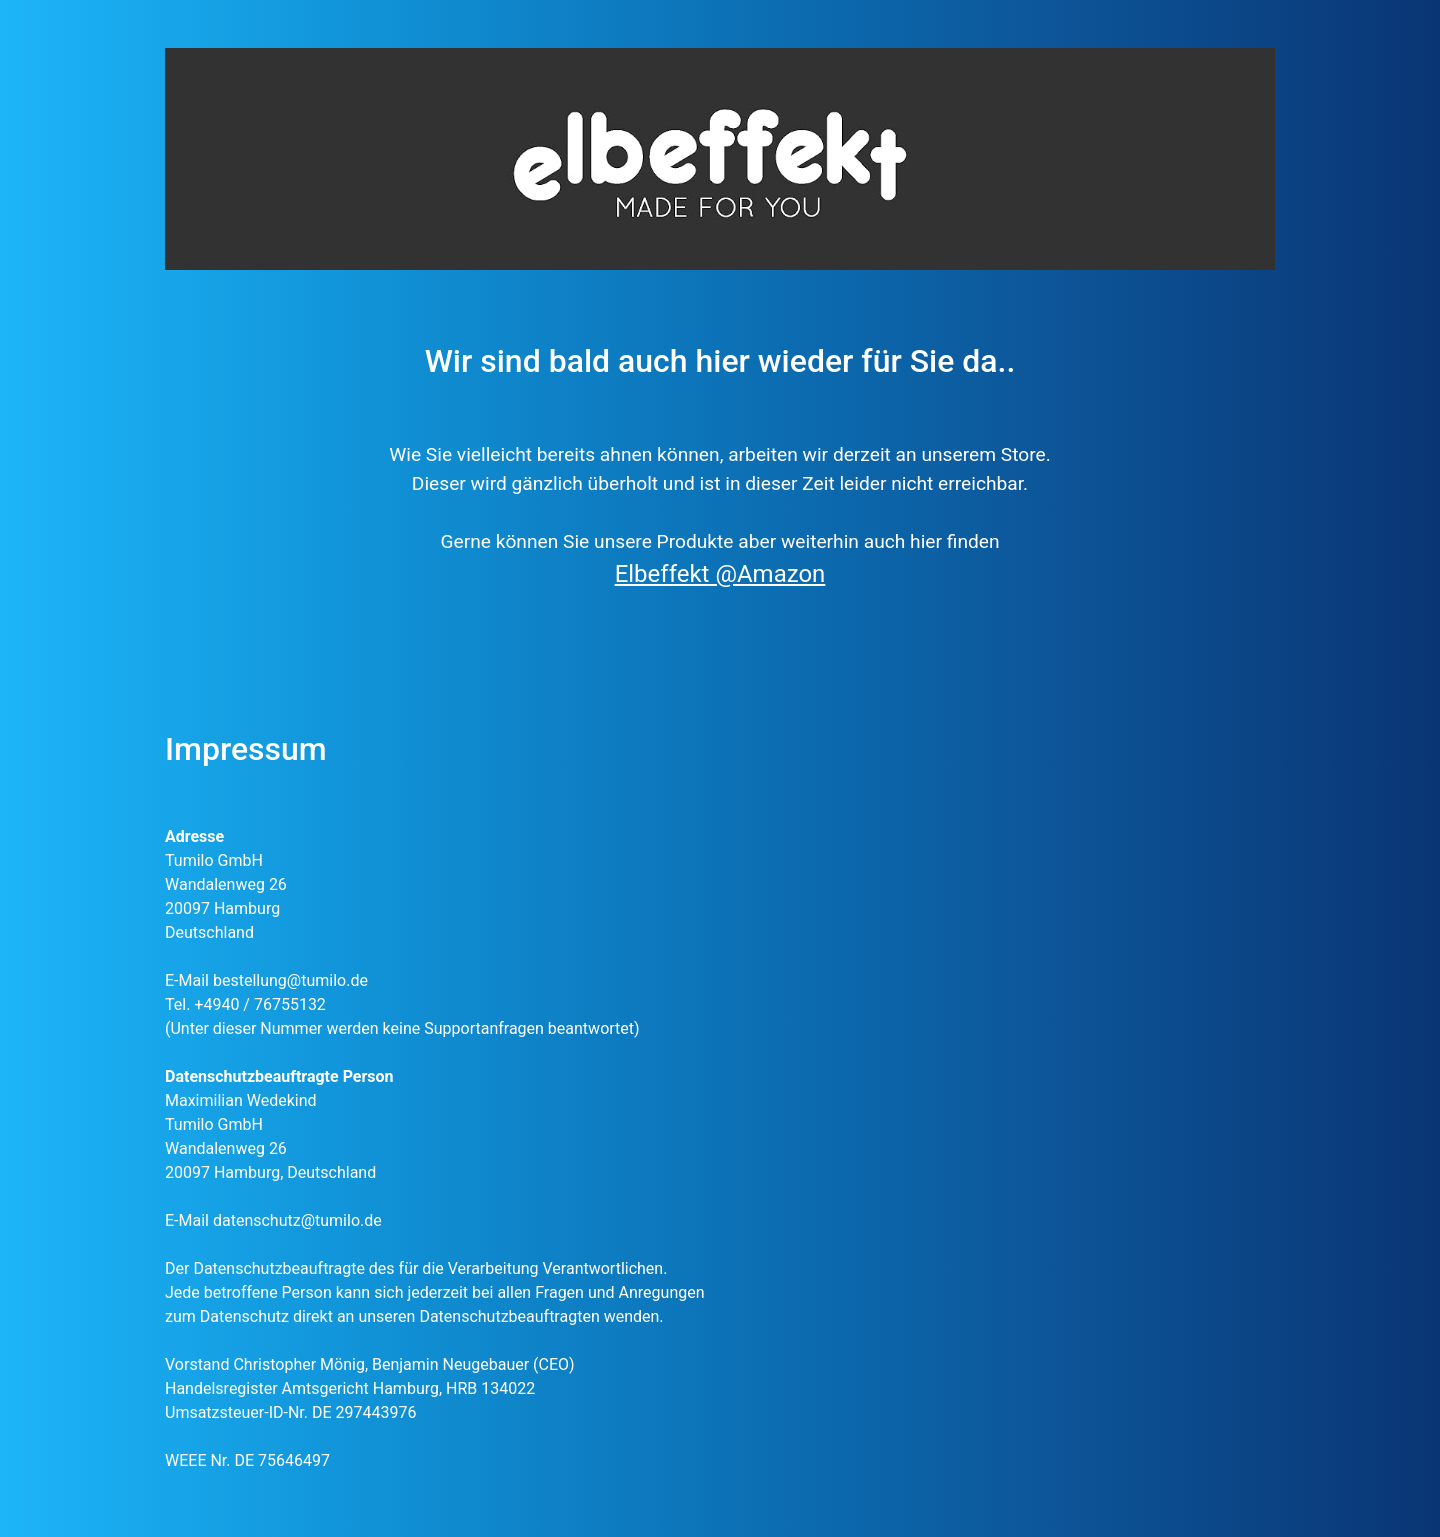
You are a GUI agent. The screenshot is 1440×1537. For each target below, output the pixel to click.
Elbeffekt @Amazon (720, 574)
